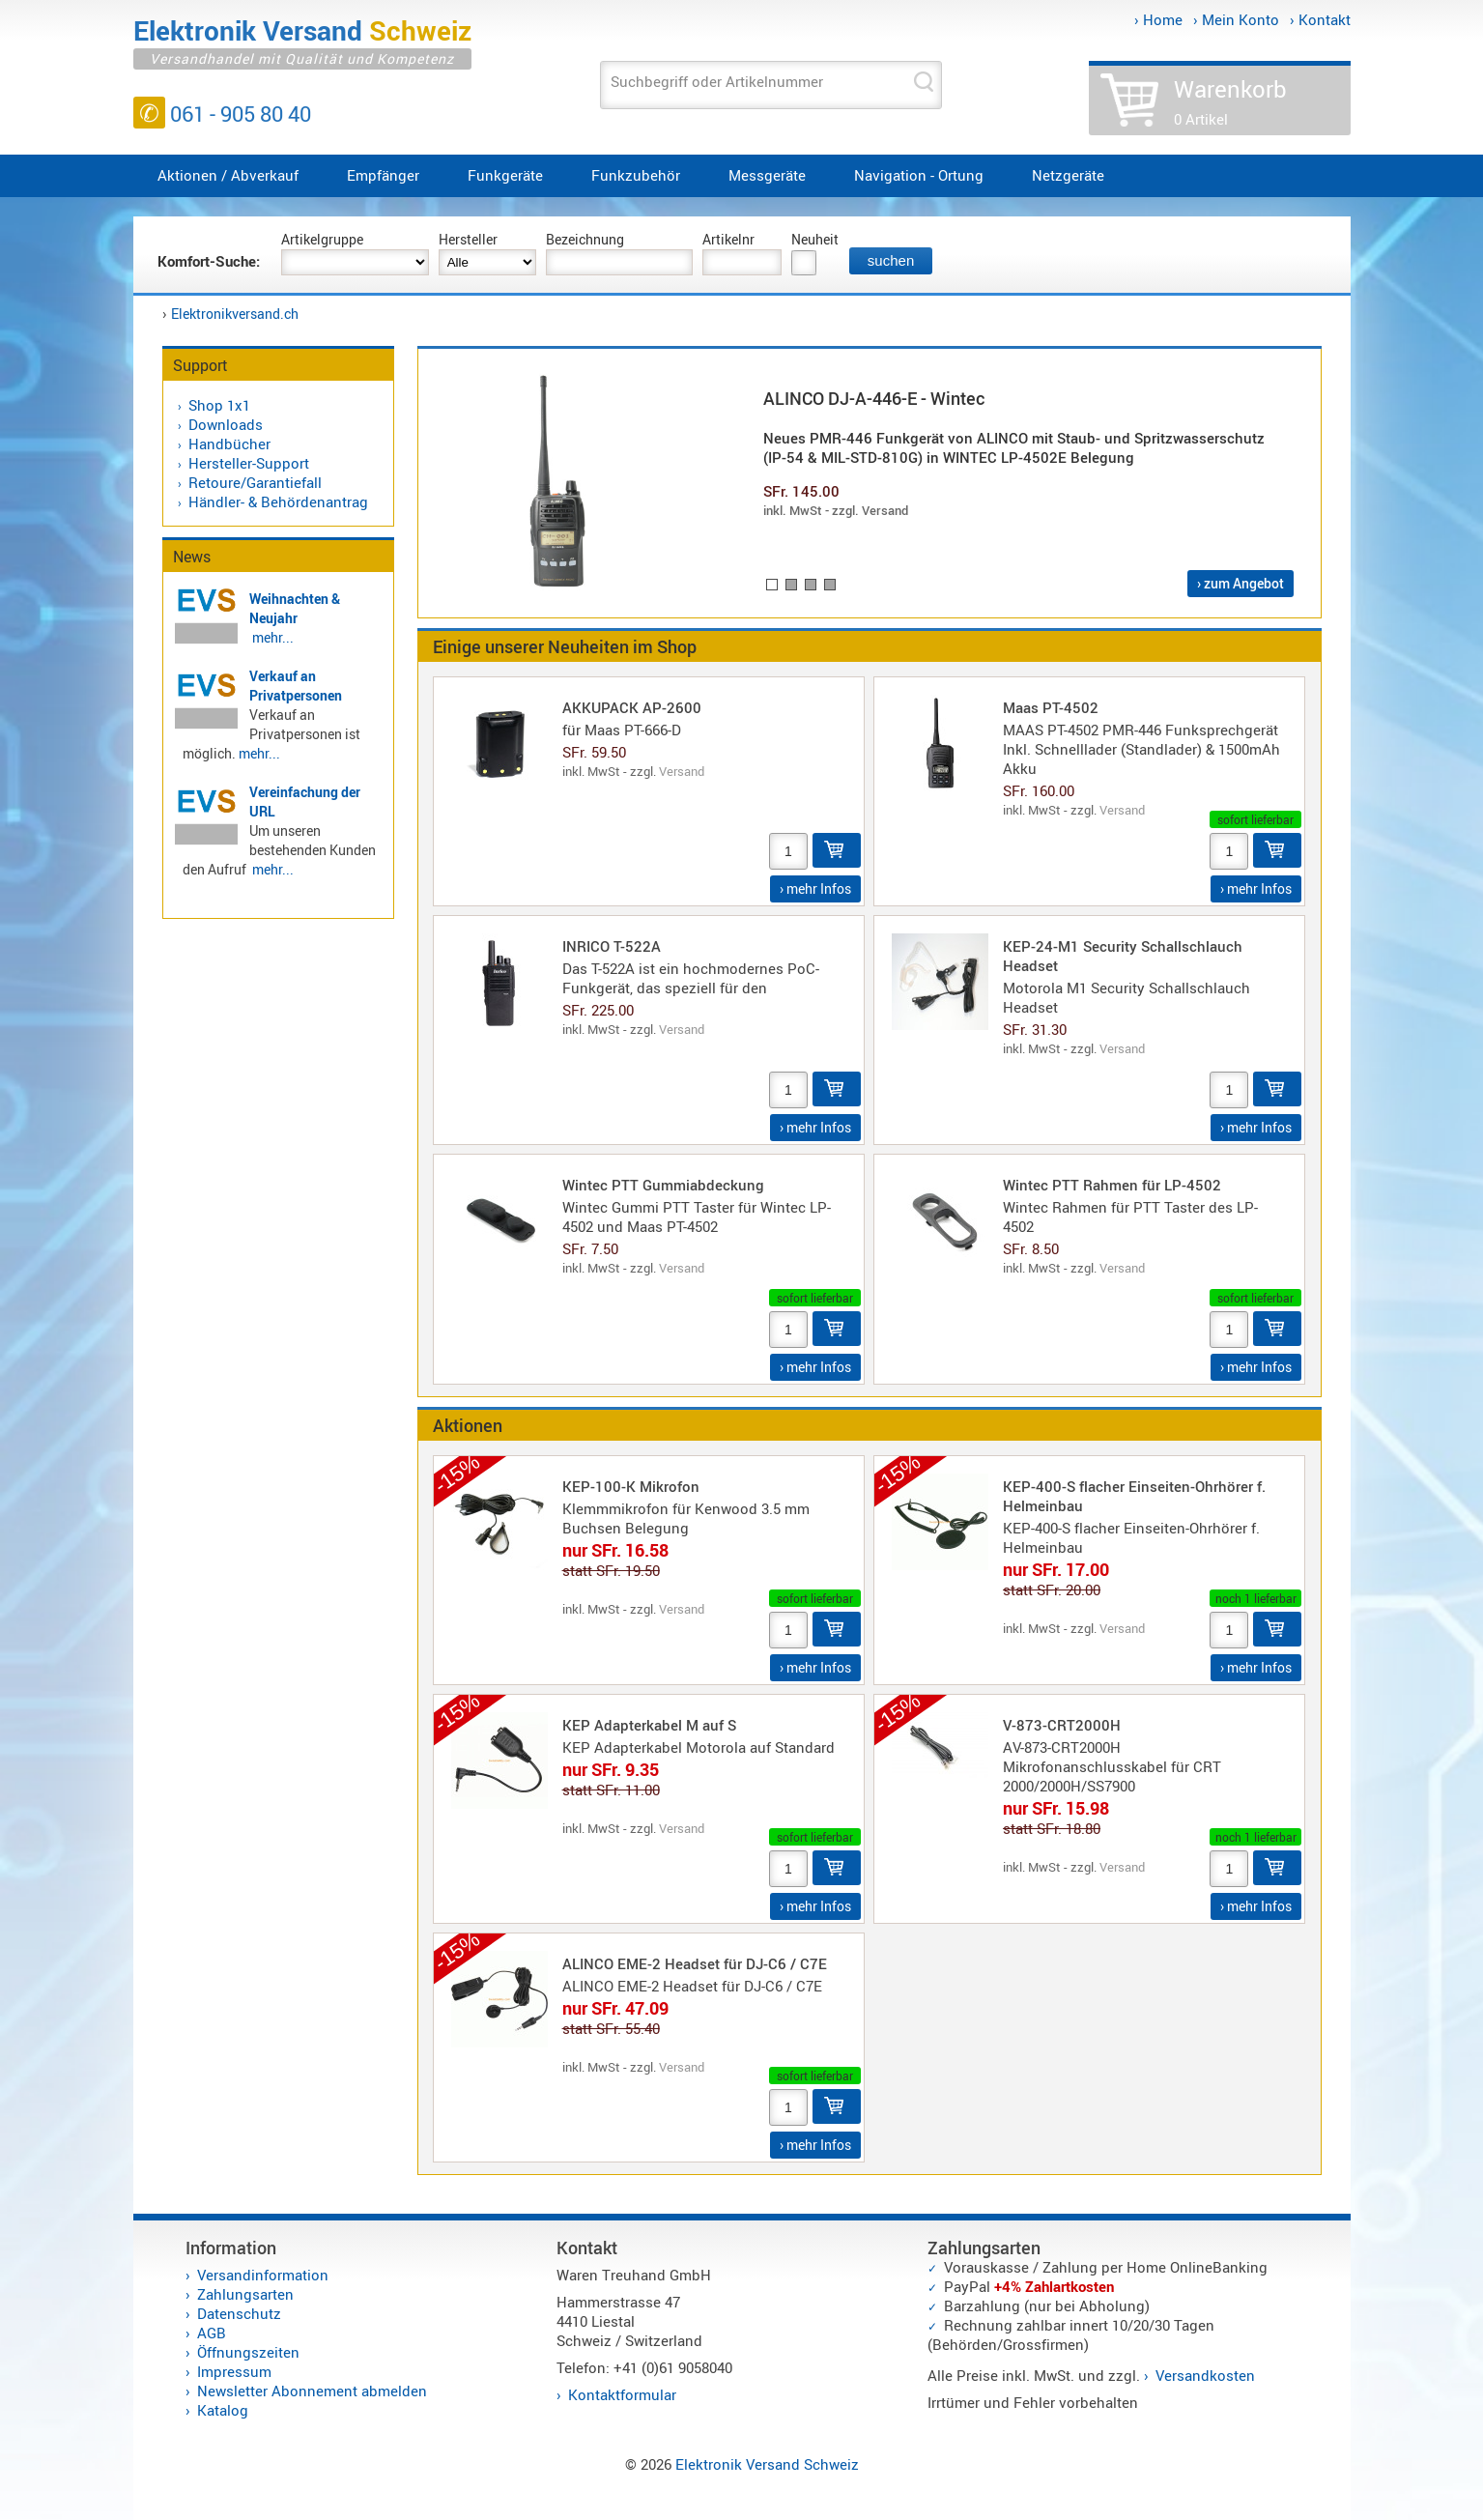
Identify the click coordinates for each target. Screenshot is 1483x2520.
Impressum (234, 2371)
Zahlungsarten (245, 2294)
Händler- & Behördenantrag (278, 501)
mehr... (273, 637)
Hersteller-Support (248, 462)
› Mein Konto (1236, 19)
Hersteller (468, 239)
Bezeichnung (585, 239)
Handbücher (229, 443)
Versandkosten (1205, 2375)
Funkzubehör (635, 175)
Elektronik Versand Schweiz (767, 2464)
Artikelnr (728, 239)
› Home (1158, 19)
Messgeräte (767, 175)
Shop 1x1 (219, 405)
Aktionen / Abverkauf (228, 175)
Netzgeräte (1068, 175)
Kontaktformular (622, 2394)
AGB (211, 2332)
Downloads (225, 424)
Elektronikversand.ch (235, 313)
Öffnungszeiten (248, 2352)
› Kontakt (1320, 19)
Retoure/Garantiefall (255, 482)
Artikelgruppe (322, 239)
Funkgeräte (505, 175)
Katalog (222, 2410)
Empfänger (383, 175)
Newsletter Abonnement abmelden (312, 2390)
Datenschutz (239, 2313)
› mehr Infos (815, 888)
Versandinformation (262, 2274)
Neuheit (815, 239)
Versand (681, 771)
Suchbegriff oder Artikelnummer (717, 81)
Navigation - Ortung (919, 175)
